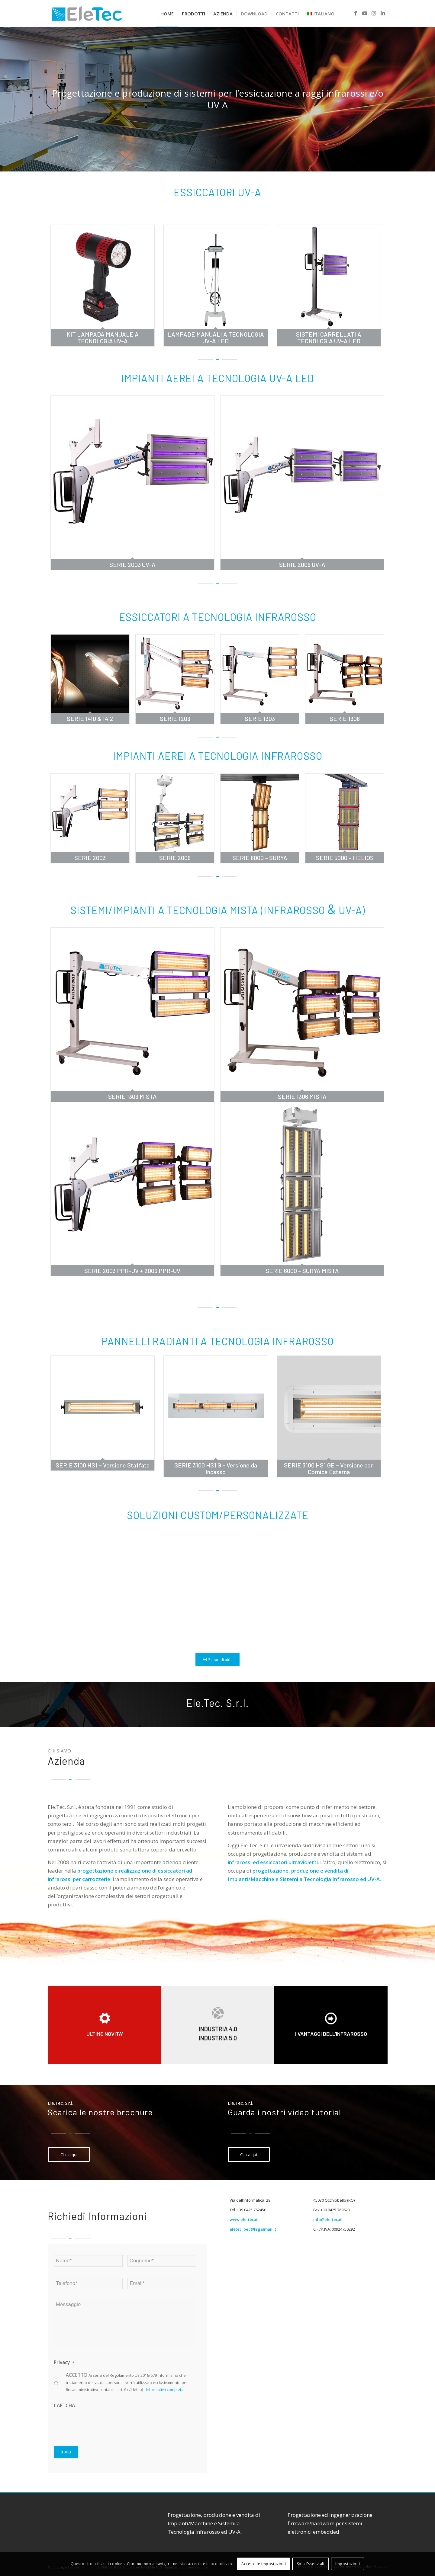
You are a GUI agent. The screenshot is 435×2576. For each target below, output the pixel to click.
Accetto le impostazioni (263, 2563)
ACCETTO (127, 2382)
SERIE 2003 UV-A (132, 564)
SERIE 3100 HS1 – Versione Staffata (103, 1465)
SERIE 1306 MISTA (302, 1096)
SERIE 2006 (175, 857)
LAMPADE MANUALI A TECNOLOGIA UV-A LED (215, 337)
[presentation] (100, 2424)
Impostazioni (347, 2563)
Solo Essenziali (310, 2563)
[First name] (88, 2261)
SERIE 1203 (175, 718)
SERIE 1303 (260, 718)
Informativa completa (164, 2389)
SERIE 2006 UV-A (302, 564)
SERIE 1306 (345, 718)
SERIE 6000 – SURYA (259, 857)
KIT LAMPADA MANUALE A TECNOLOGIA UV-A (102, 337)
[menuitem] (167, 13)
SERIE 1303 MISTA (132, 1096)
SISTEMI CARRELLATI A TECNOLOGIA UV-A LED (328, 337)
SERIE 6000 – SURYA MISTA (302, 1270)
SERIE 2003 (90, 857)
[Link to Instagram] (373, 13)
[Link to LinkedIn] (382, 13)
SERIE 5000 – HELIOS (345, 857)
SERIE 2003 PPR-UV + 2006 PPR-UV (132, 1270)
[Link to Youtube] (364, 13)
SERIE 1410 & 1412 (90, 718)
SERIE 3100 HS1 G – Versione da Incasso (215, 1468)
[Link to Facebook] (355, 13)
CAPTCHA (64, 2405)
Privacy (64, 2362)
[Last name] (161, 2261)
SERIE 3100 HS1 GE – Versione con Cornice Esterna (329, 1468)
